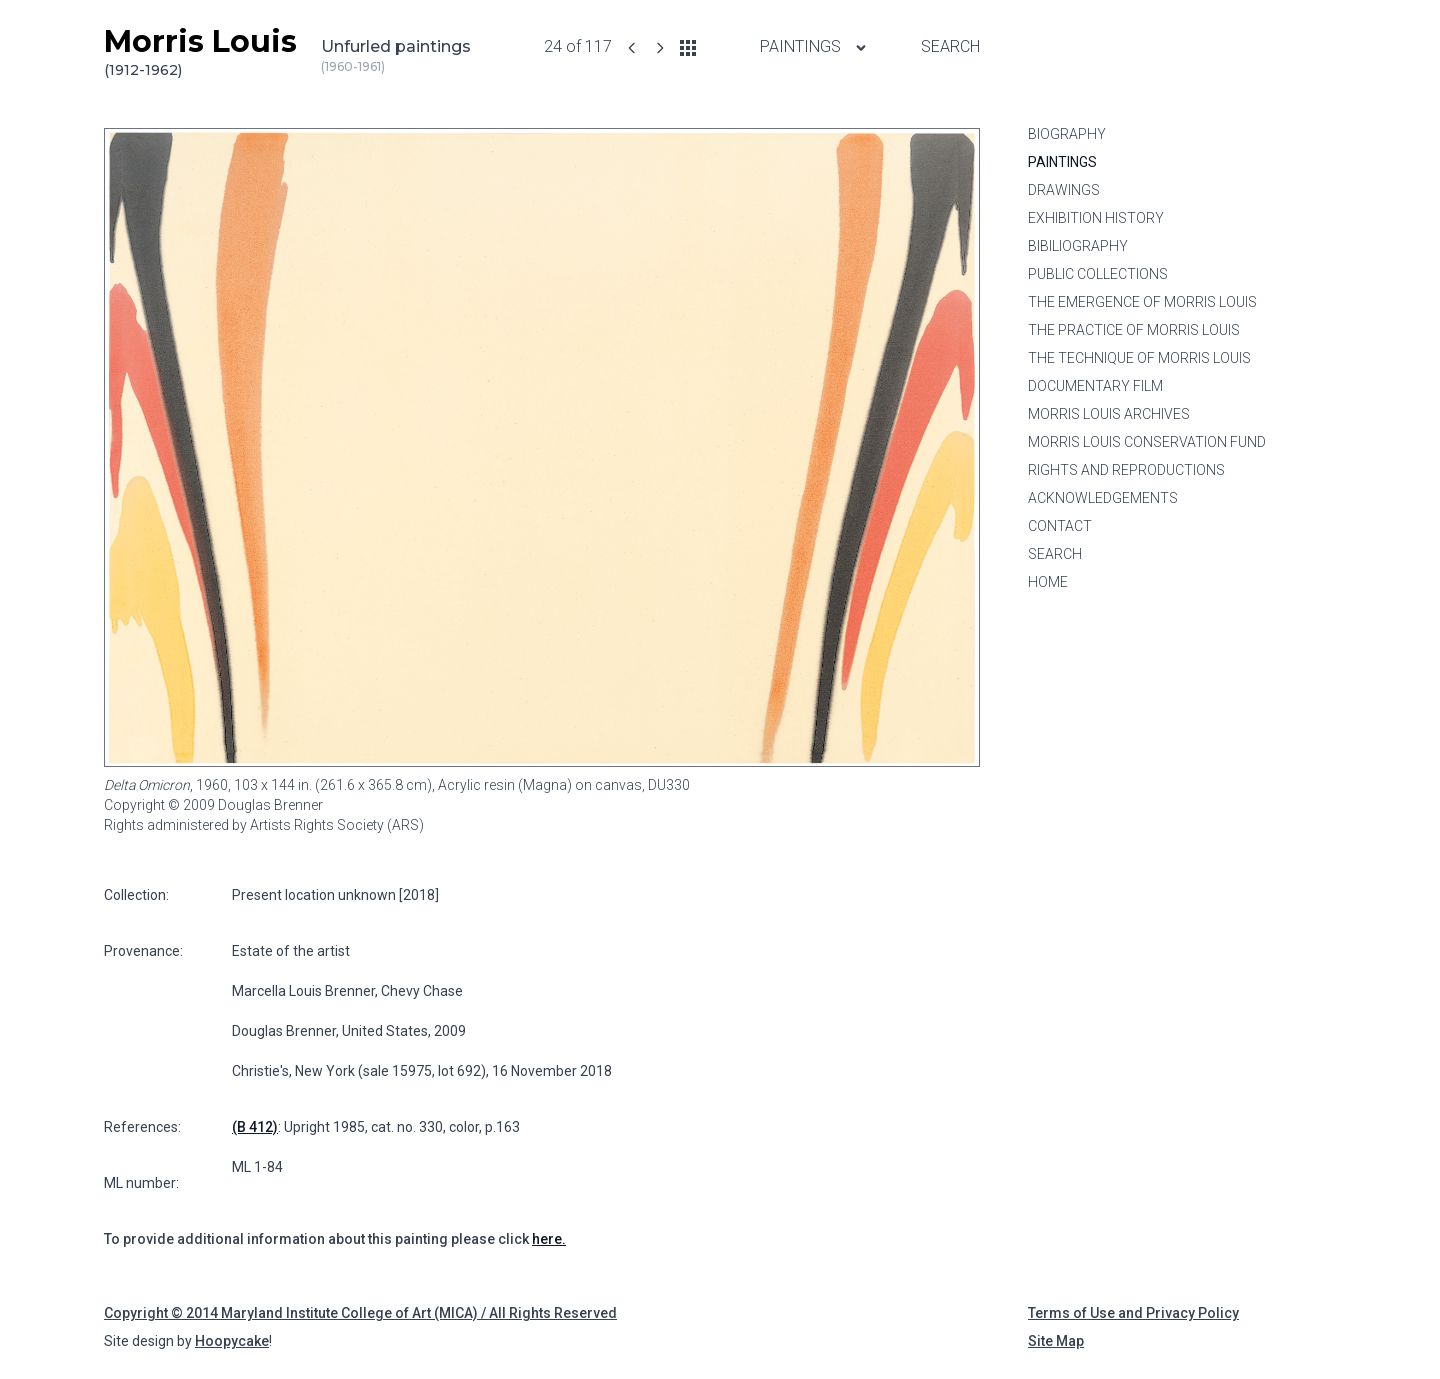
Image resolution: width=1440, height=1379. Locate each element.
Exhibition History (1096, 218)
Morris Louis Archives (1109, 414)
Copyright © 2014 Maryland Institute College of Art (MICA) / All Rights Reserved (360, 1313)
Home (1048, 582)
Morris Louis (200, 52)
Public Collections (1098, 274)
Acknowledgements (1103, 498)
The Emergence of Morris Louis (1142, 302)
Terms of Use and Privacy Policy (1133, 1313)
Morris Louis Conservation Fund (1147, 442)
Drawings (1064, 190)
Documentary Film (1095, 386)
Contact (1060, 526)
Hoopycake (232, 1341)
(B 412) (255, 1127)
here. (549, 1239)
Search (950, 46)
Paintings (1062, 162)
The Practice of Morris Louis (1134, 330)
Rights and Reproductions (1126, 470)
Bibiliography (1078, 246)
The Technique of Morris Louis (1139, 358)
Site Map (1056, 1341)
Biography (1067, 134)
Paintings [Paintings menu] (814, 46)
